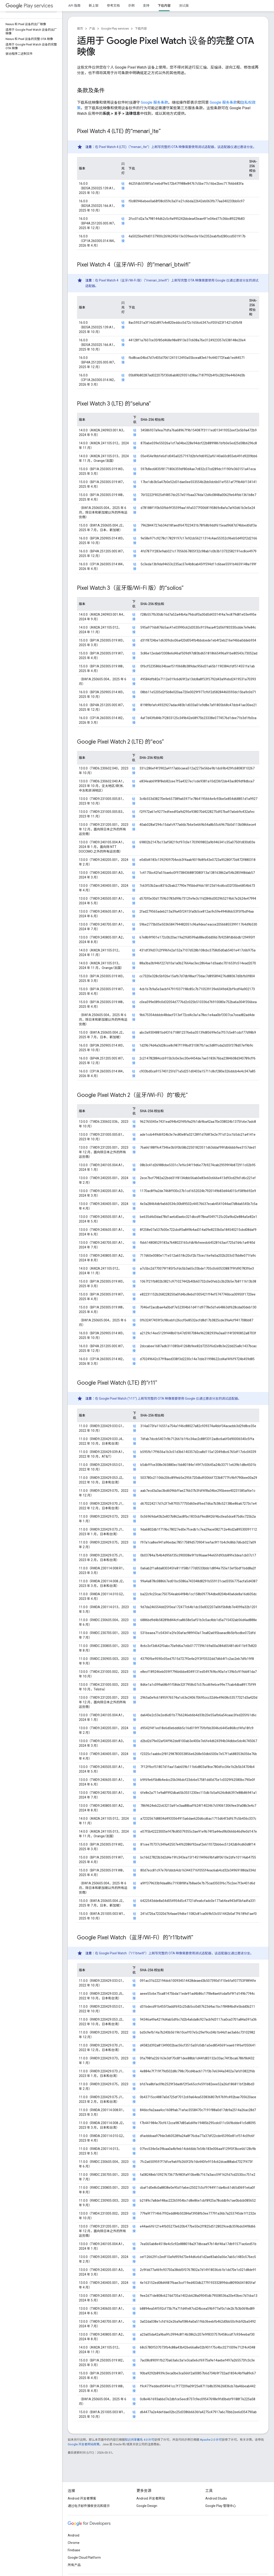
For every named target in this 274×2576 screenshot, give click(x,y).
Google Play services (115, 28)
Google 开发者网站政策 (83, 2444)
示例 (131, 5)
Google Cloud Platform (84, 2557)
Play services (29, 6)
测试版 (184, 5)
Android (73, 2535)
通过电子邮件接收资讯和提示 (89, 2506)
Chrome (74, 2543)
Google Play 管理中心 (220, 2506)
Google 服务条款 (154, 102)
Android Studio (216, 2498)
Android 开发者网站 (150, 2498)
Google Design (146, 2506)
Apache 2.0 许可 (211, 2439)
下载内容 (141, 28)
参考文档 (113, 5)
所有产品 (74, 2565)
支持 (146, 5)
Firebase (74, 2550)
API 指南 (74, 5)
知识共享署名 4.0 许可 (139, 2439)
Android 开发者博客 (82, 2498)
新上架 (94, 5)
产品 (92, 28)
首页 (80, 28)
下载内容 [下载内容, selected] (164, 5)
